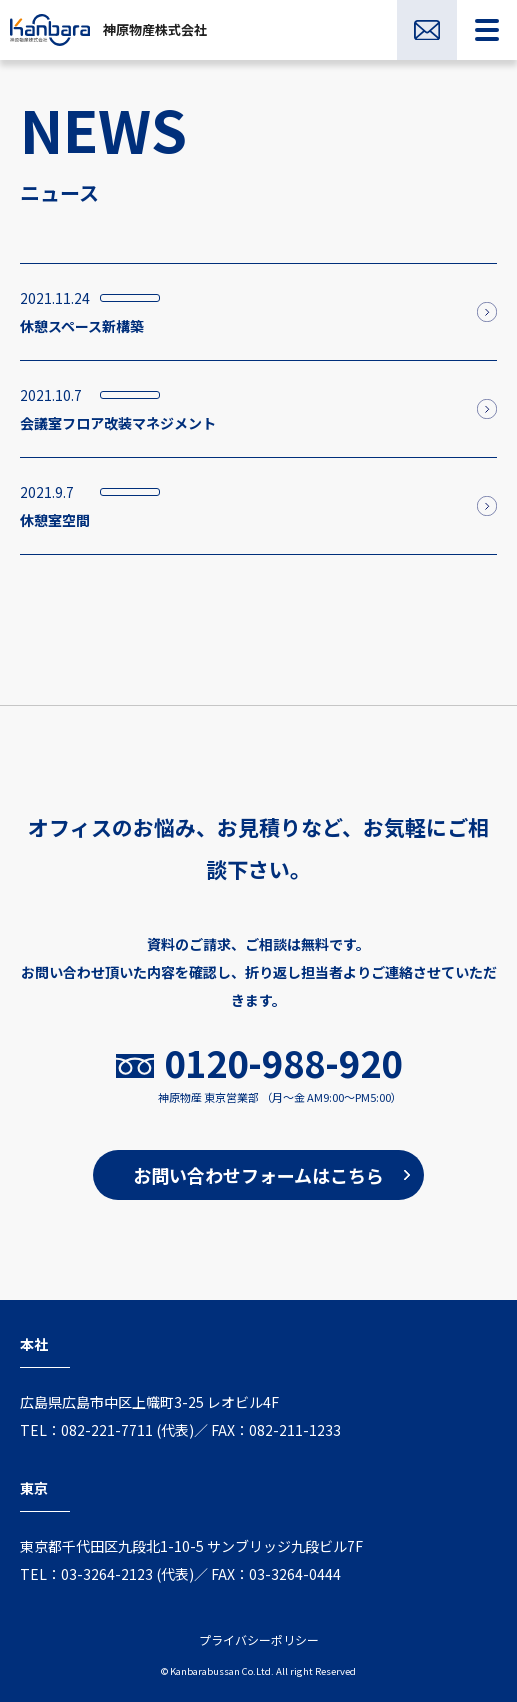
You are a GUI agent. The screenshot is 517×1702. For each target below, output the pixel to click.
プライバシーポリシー (259, 1639)
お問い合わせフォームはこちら (258, 1175)
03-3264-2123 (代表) (127, 1574)
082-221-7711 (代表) (127, 1430)
